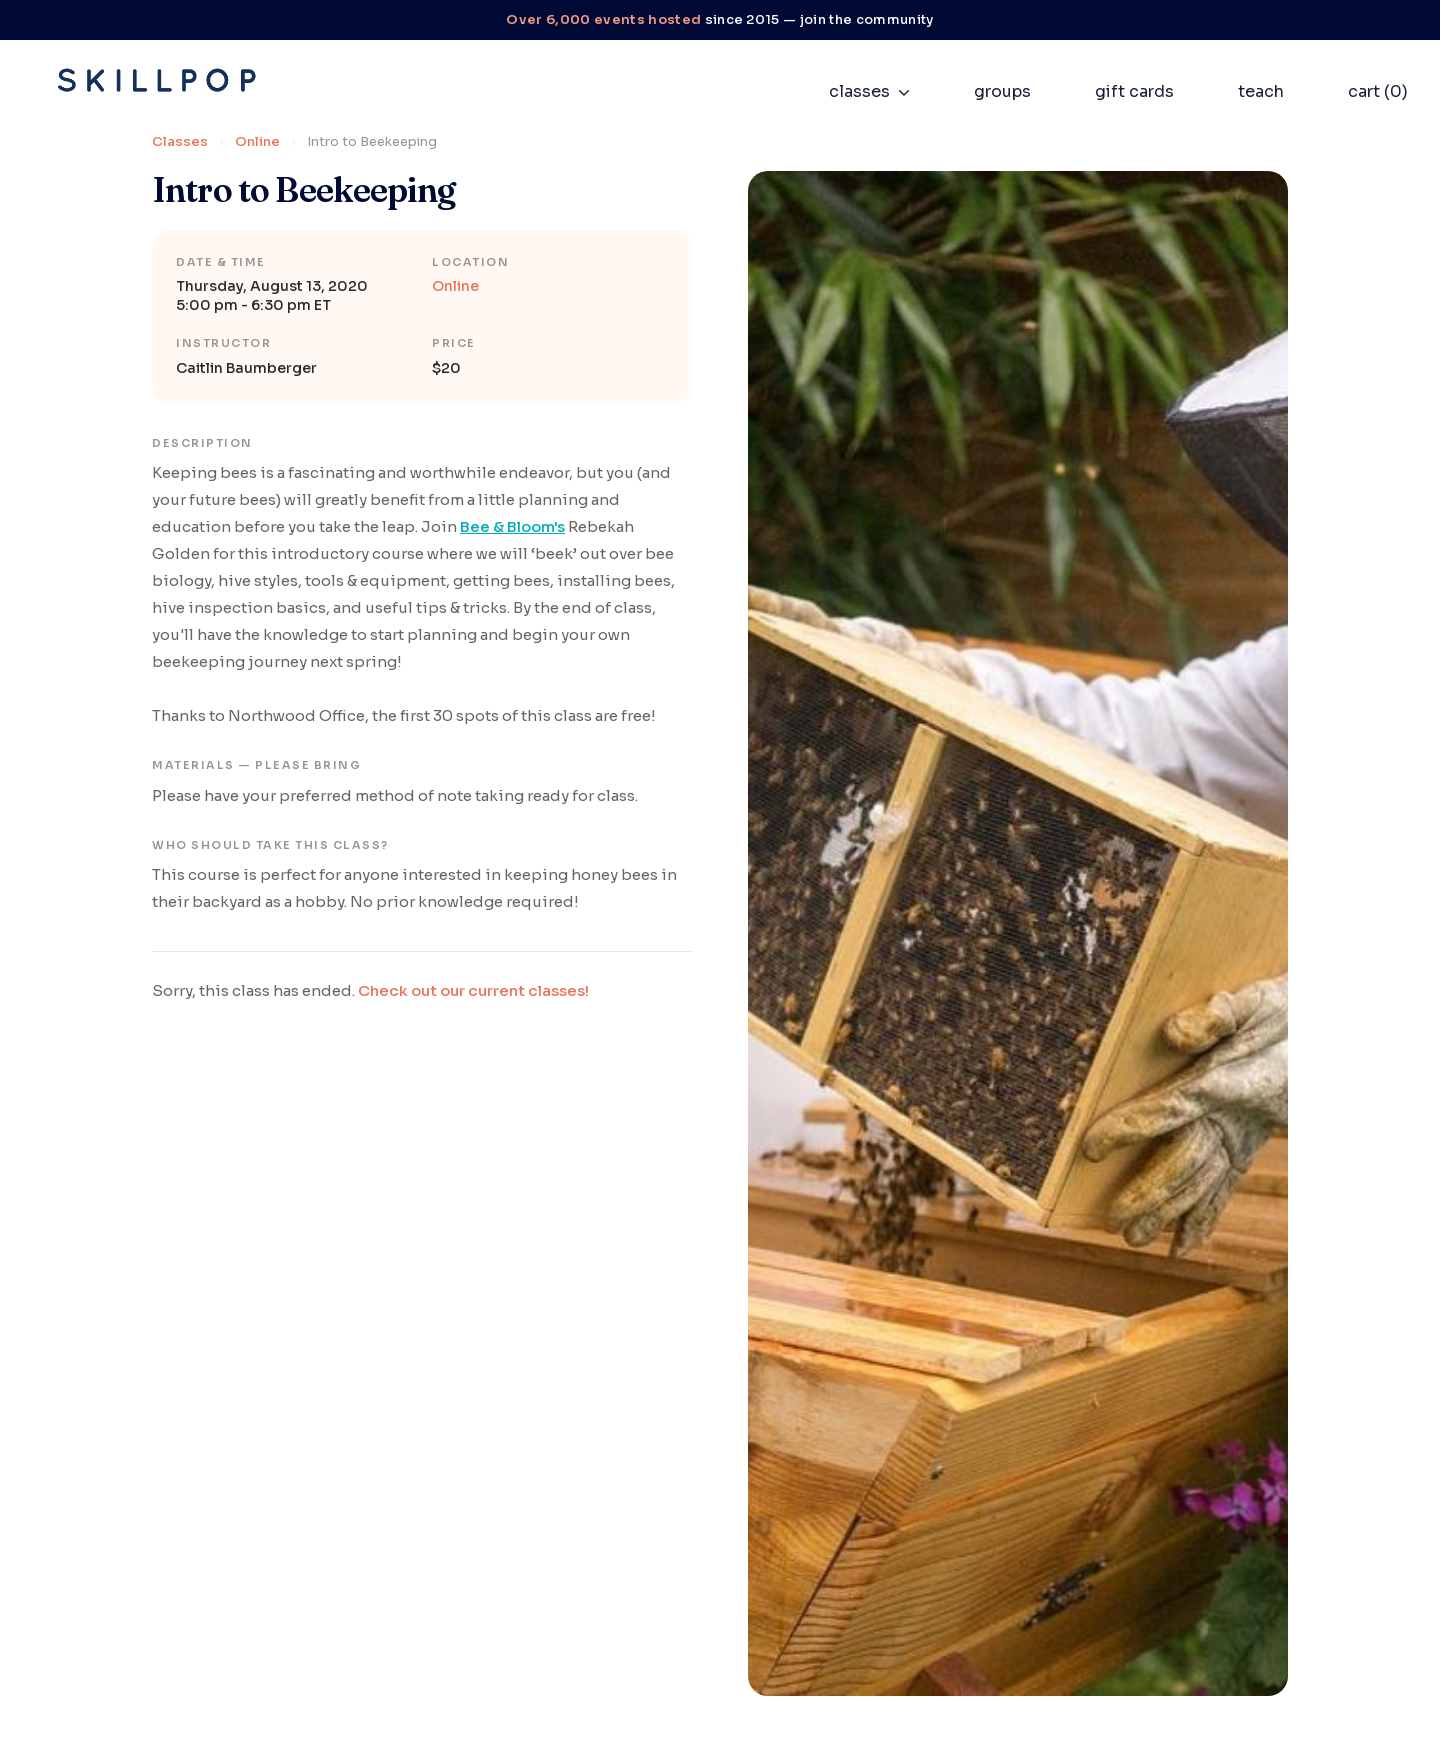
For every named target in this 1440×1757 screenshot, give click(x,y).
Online (257, 141)
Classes (180, 141)
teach (1261, 91)
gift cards (1134, 91)
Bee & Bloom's (512, 526)
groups (1002, 91)
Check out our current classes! (473, 990)
